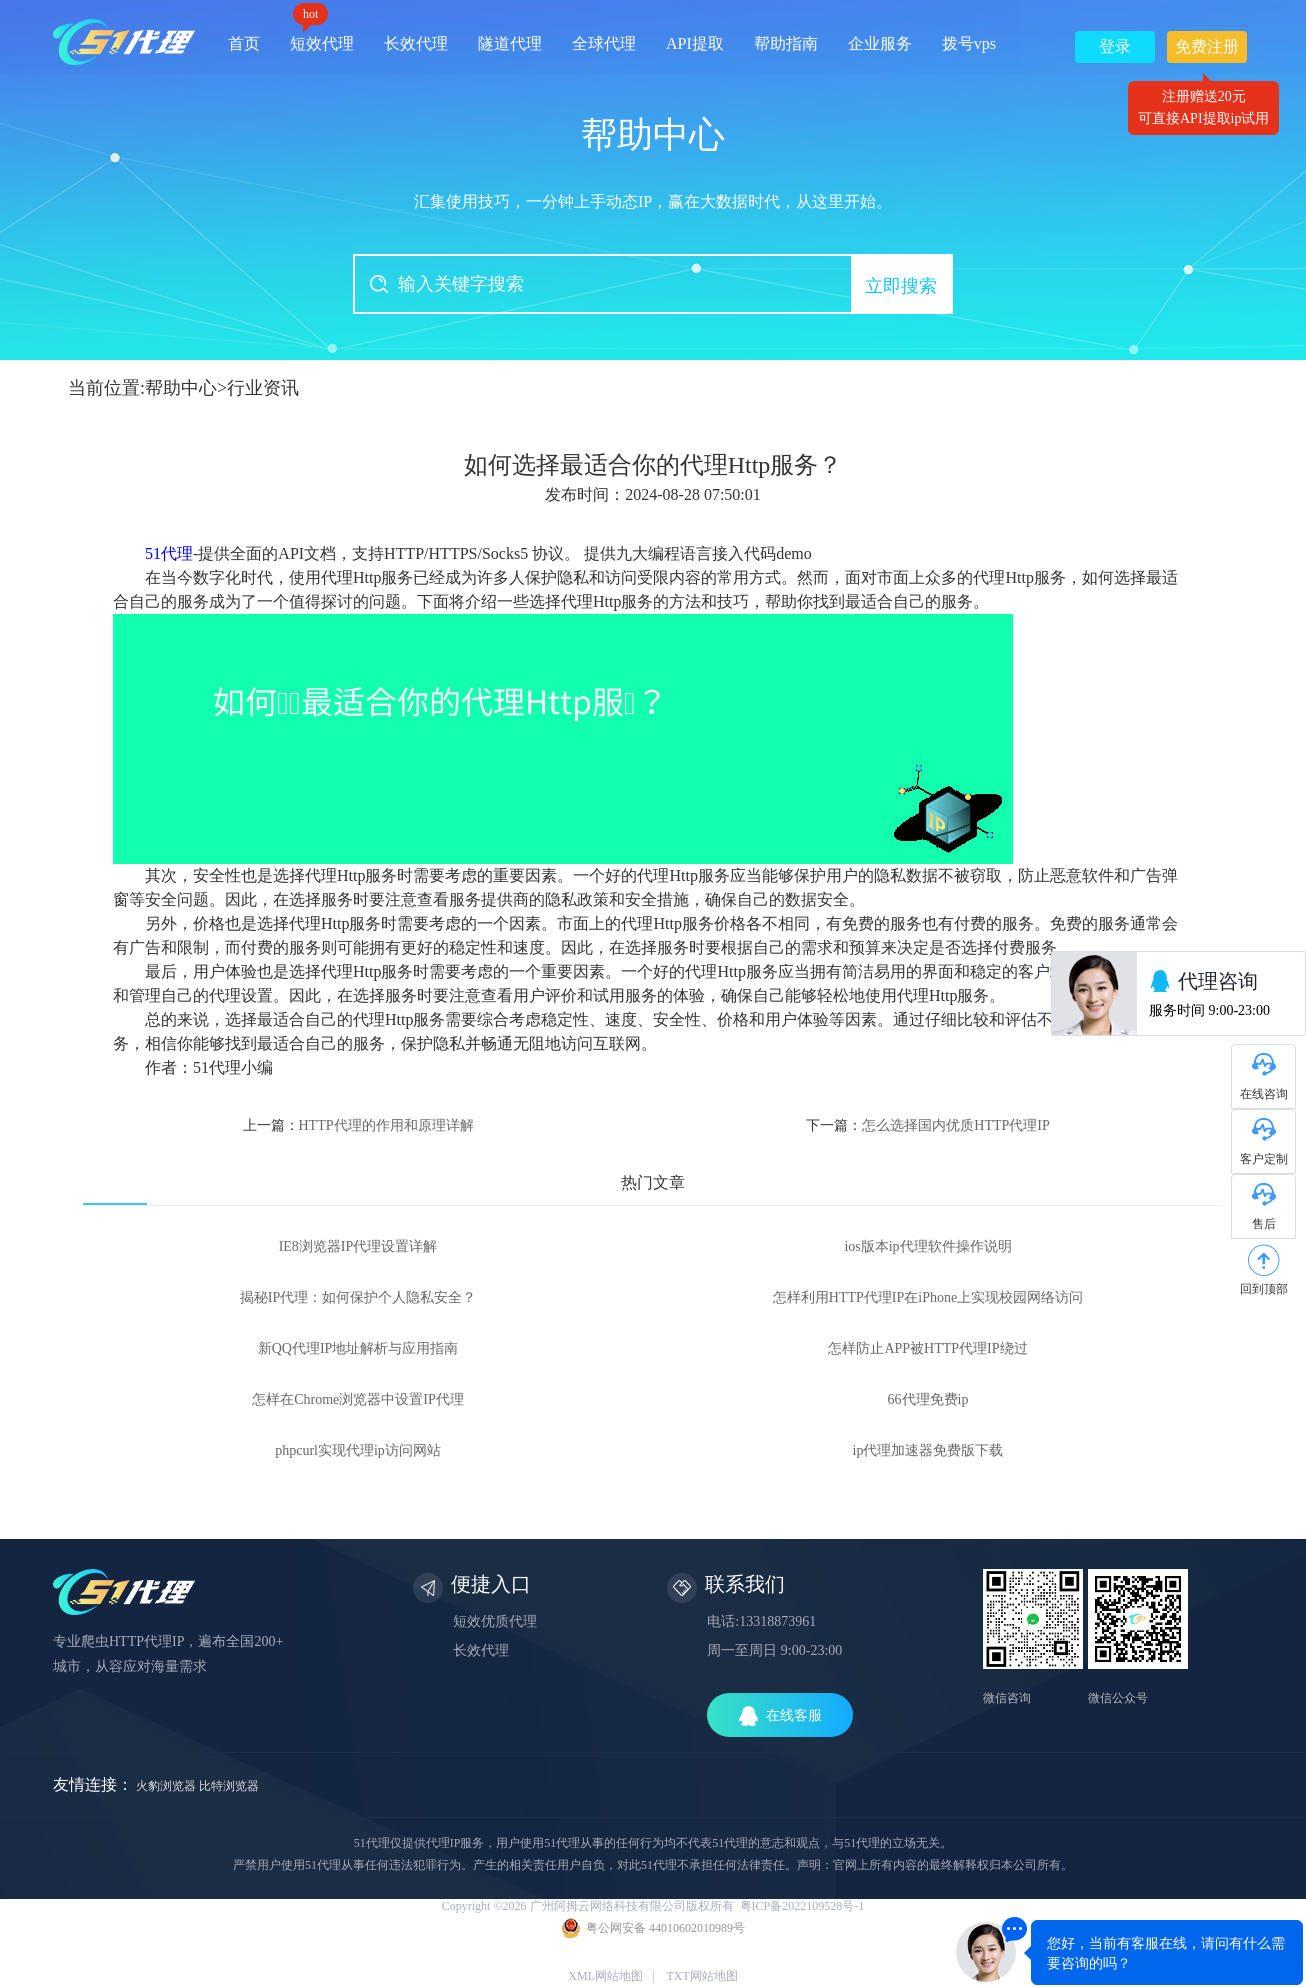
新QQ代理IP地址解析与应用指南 (358, 1348)
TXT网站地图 (701, 1976)
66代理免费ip (928, 1399)
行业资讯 (263, 388)
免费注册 (1207, 50)
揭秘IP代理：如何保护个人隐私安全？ (358, 1297)
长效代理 (416, 43)
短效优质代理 (495, 1621)
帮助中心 (181, 388)
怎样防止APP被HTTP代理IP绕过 (927, 1348)
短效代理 (322, 36)
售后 (1264, 1224)
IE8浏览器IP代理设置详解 (358, 1246)
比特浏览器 (229, 1786)
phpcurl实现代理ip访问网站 (358, 1450)
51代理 (169, 553)
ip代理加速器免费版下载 (928, 1450)
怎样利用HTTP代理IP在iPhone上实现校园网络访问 (928, 1297)
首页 (244, 43)
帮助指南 (786, 43)
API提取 (695, 43)
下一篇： (927, 1125)
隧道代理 (510, 43)
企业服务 (880, 43)
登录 (1115, 46)
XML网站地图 (605, 1976)
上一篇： (358, 1125)
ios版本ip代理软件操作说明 (927, 1246)
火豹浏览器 (166, 1786)
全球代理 (604, 43)
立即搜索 (901, 286)
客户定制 (1264, 1159)
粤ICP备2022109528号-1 (802, 1906)
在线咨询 (1264, 1094)
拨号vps (969, 43)
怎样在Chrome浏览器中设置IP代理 (358, 1399)
